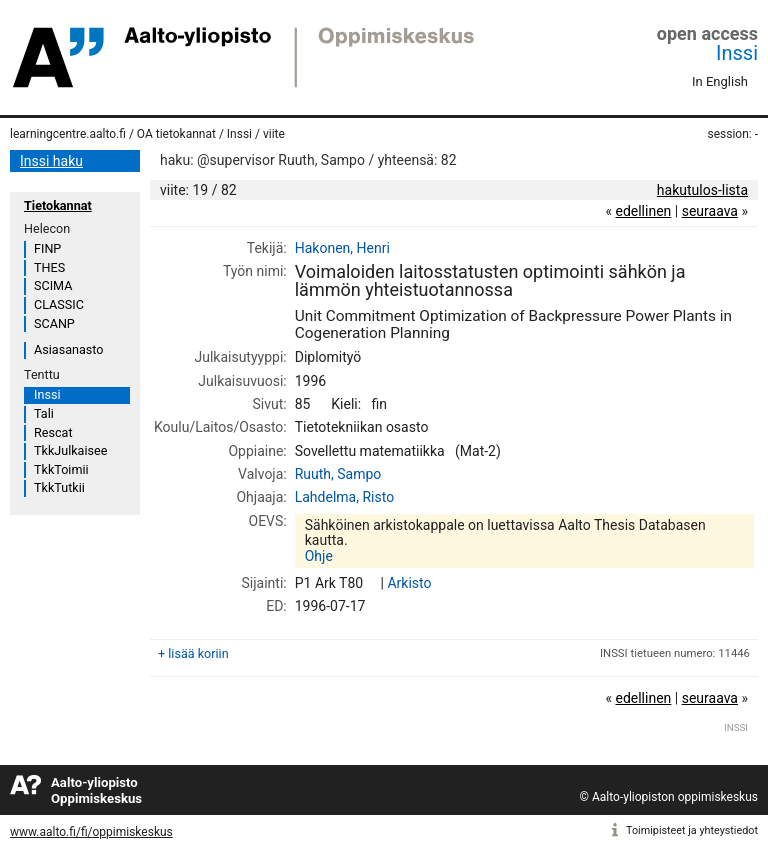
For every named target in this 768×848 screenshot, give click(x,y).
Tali (44, 413)
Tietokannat (58, 205)
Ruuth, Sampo (338, 474)
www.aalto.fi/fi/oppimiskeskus (91, 832)
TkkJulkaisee (70, 450)
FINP (47, 248)
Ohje (319, 556)
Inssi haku (51, 161)
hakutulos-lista (702, 190)
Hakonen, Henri (342, 248)
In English (720, 81)
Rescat (53, 432)
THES (49, 267)
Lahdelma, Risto (344, 497)
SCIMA (53, 285)
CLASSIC (59, 304)
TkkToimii (61, 469)
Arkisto (409, 583)
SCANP (54, 323)
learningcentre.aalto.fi (68, 134)
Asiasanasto (68, 349)
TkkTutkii (59, 487)
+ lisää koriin (193, 653)
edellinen (643, 211)
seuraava (710, 211)
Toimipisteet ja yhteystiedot (692, 830)
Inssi (737, 53)
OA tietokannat (176, 134)
